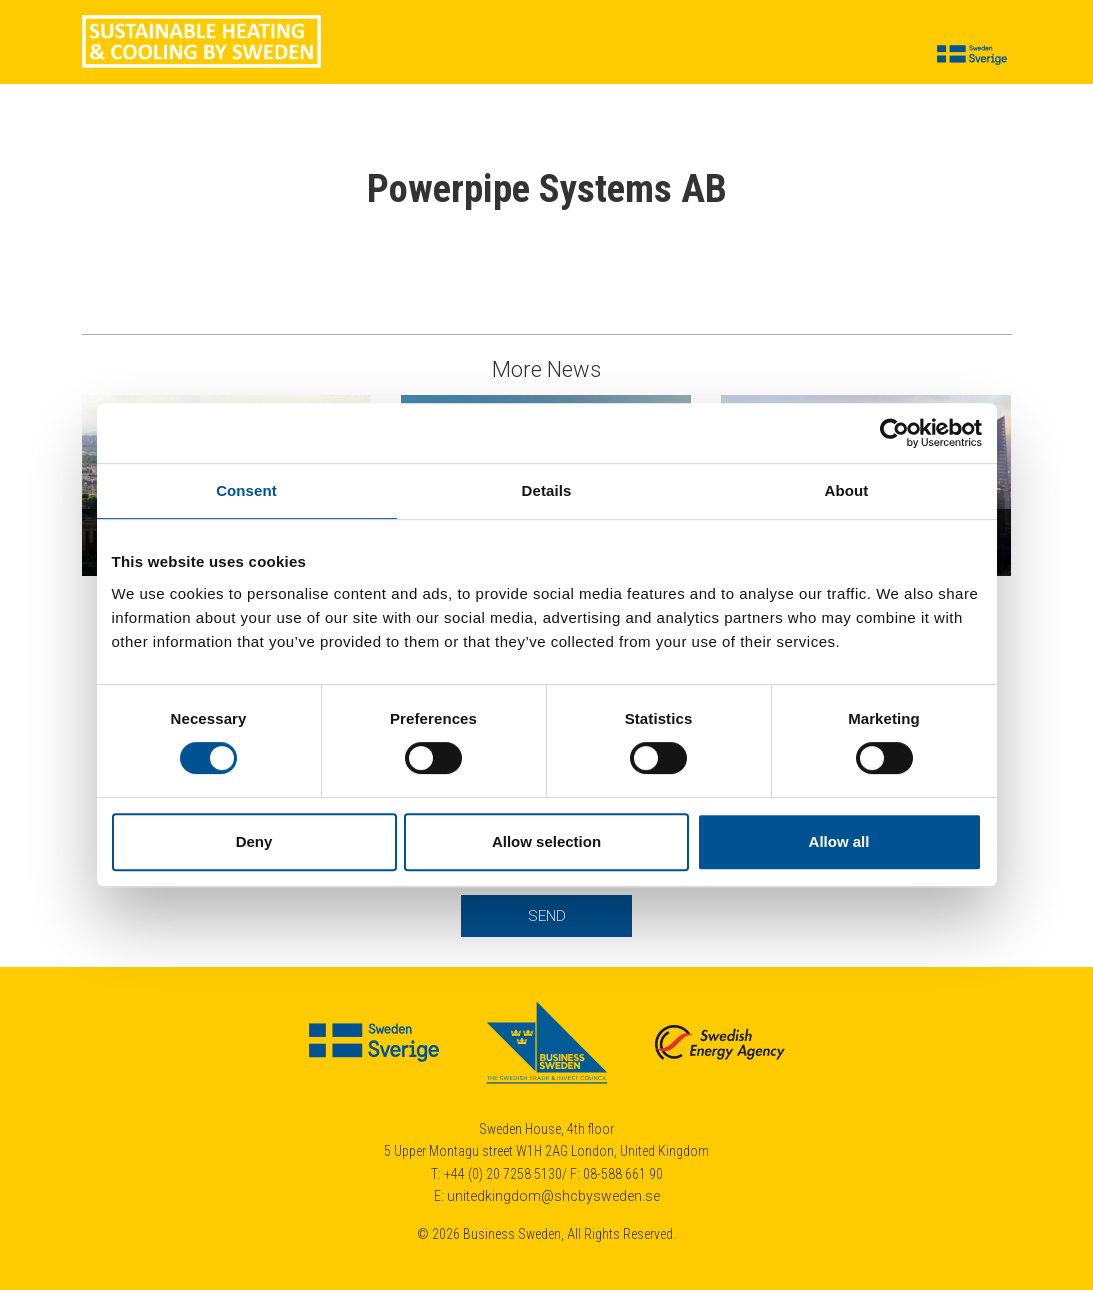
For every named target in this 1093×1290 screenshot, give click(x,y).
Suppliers (512, 56)
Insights (597, 56)
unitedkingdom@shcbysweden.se (553, 1196)
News (437, 56)
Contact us (861, 56)
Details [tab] (547, 490)
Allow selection (546, 841)
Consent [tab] (246, 490)
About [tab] (847, 490)
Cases (373, 56)
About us (766, 56)
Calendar (680, 56)
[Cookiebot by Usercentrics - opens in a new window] (894, 433)
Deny (254, 841)
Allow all (839, 841)
